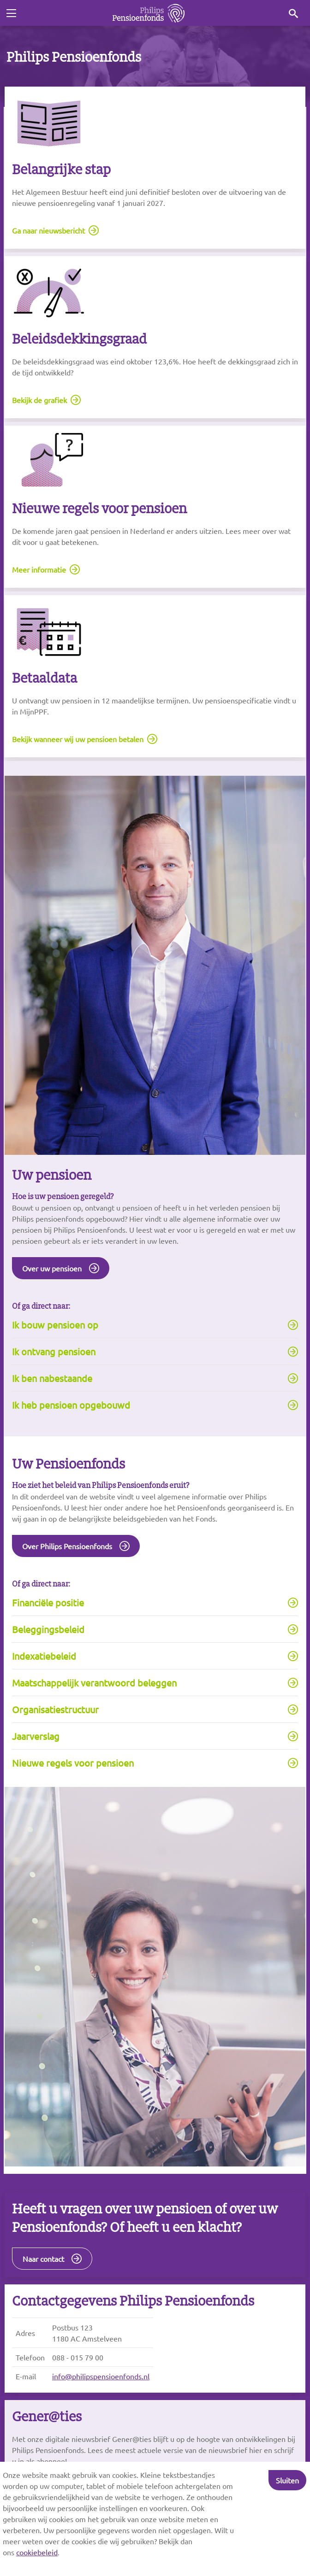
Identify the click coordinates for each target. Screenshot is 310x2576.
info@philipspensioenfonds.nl (100, 2376)
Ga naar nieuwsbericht (48, 230)
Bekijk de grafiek (39, 399)
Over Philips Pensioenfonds (67, 1546)
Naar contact (43, 2258)
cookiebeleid (37, 2552)
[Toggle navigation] (11, 13)
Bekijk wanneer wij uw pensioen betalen (77, 739)
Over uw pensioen (52, 1268)
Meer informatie (39, 569)
